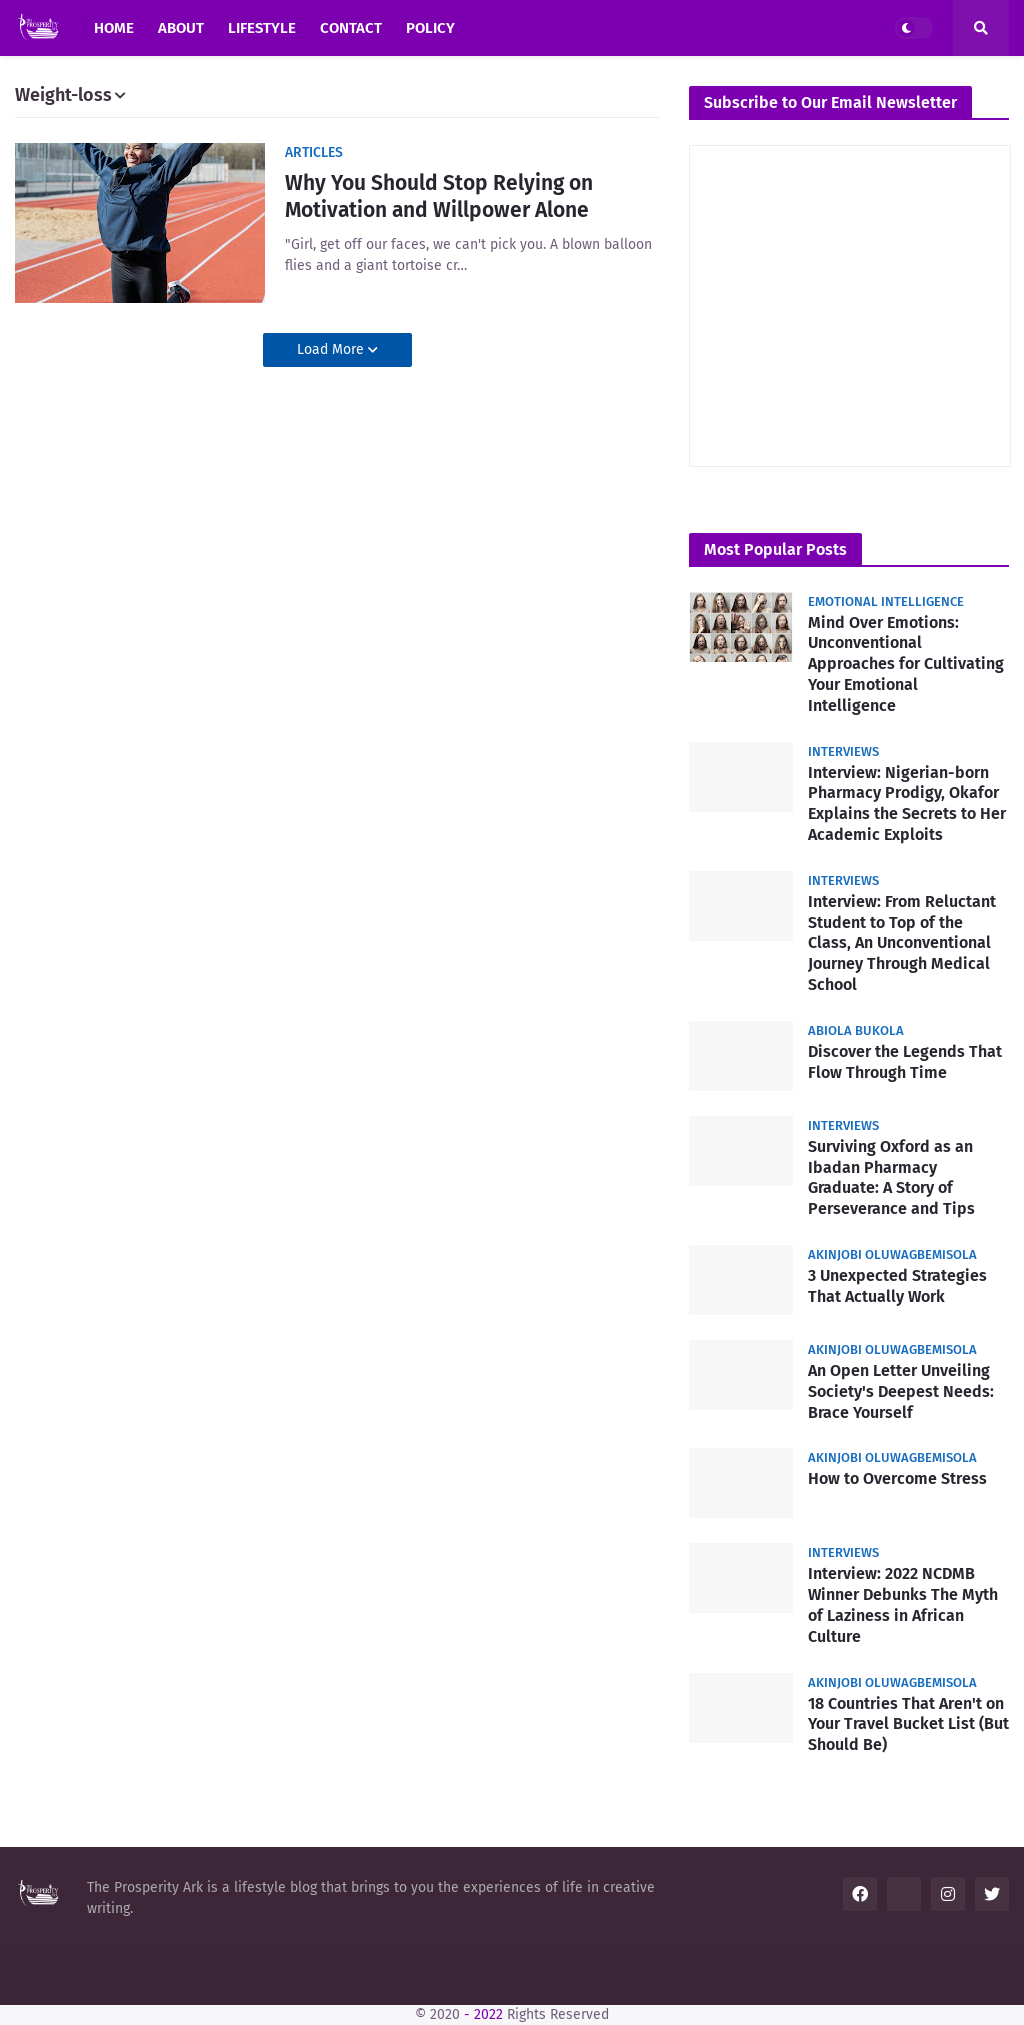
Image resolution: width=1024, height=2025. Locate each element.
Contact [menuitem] (351, 28)
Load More (332, 349)
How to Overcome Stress (897, 1478)
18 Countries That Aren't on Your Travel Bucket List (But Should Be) (908, 1724)
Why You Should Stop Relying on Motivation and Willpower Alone (439, 196)
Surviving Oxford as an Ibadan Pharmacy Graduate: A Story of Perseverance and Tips (891, 1177)
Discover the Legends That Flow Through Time (905, 1062)
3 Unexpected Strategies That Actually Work (897, 1286)
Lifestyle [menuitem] (262, 28)
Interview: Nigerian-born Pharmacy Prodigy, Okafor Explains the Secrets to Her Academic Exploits (907, 803)
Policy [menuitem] (430, 28)
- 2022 (483, 2014)
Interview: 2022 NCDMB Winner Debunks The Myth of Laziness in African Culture (903, 1604)
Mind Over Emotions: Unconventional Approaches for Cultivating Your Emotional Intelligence (906, 664)
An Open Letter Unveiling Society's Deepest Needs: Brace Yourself (901, 1391)
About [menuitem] (181, 28)
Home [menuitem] (114, 28)
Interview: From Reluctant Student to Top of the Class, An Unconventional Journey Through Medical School (902, 943)
